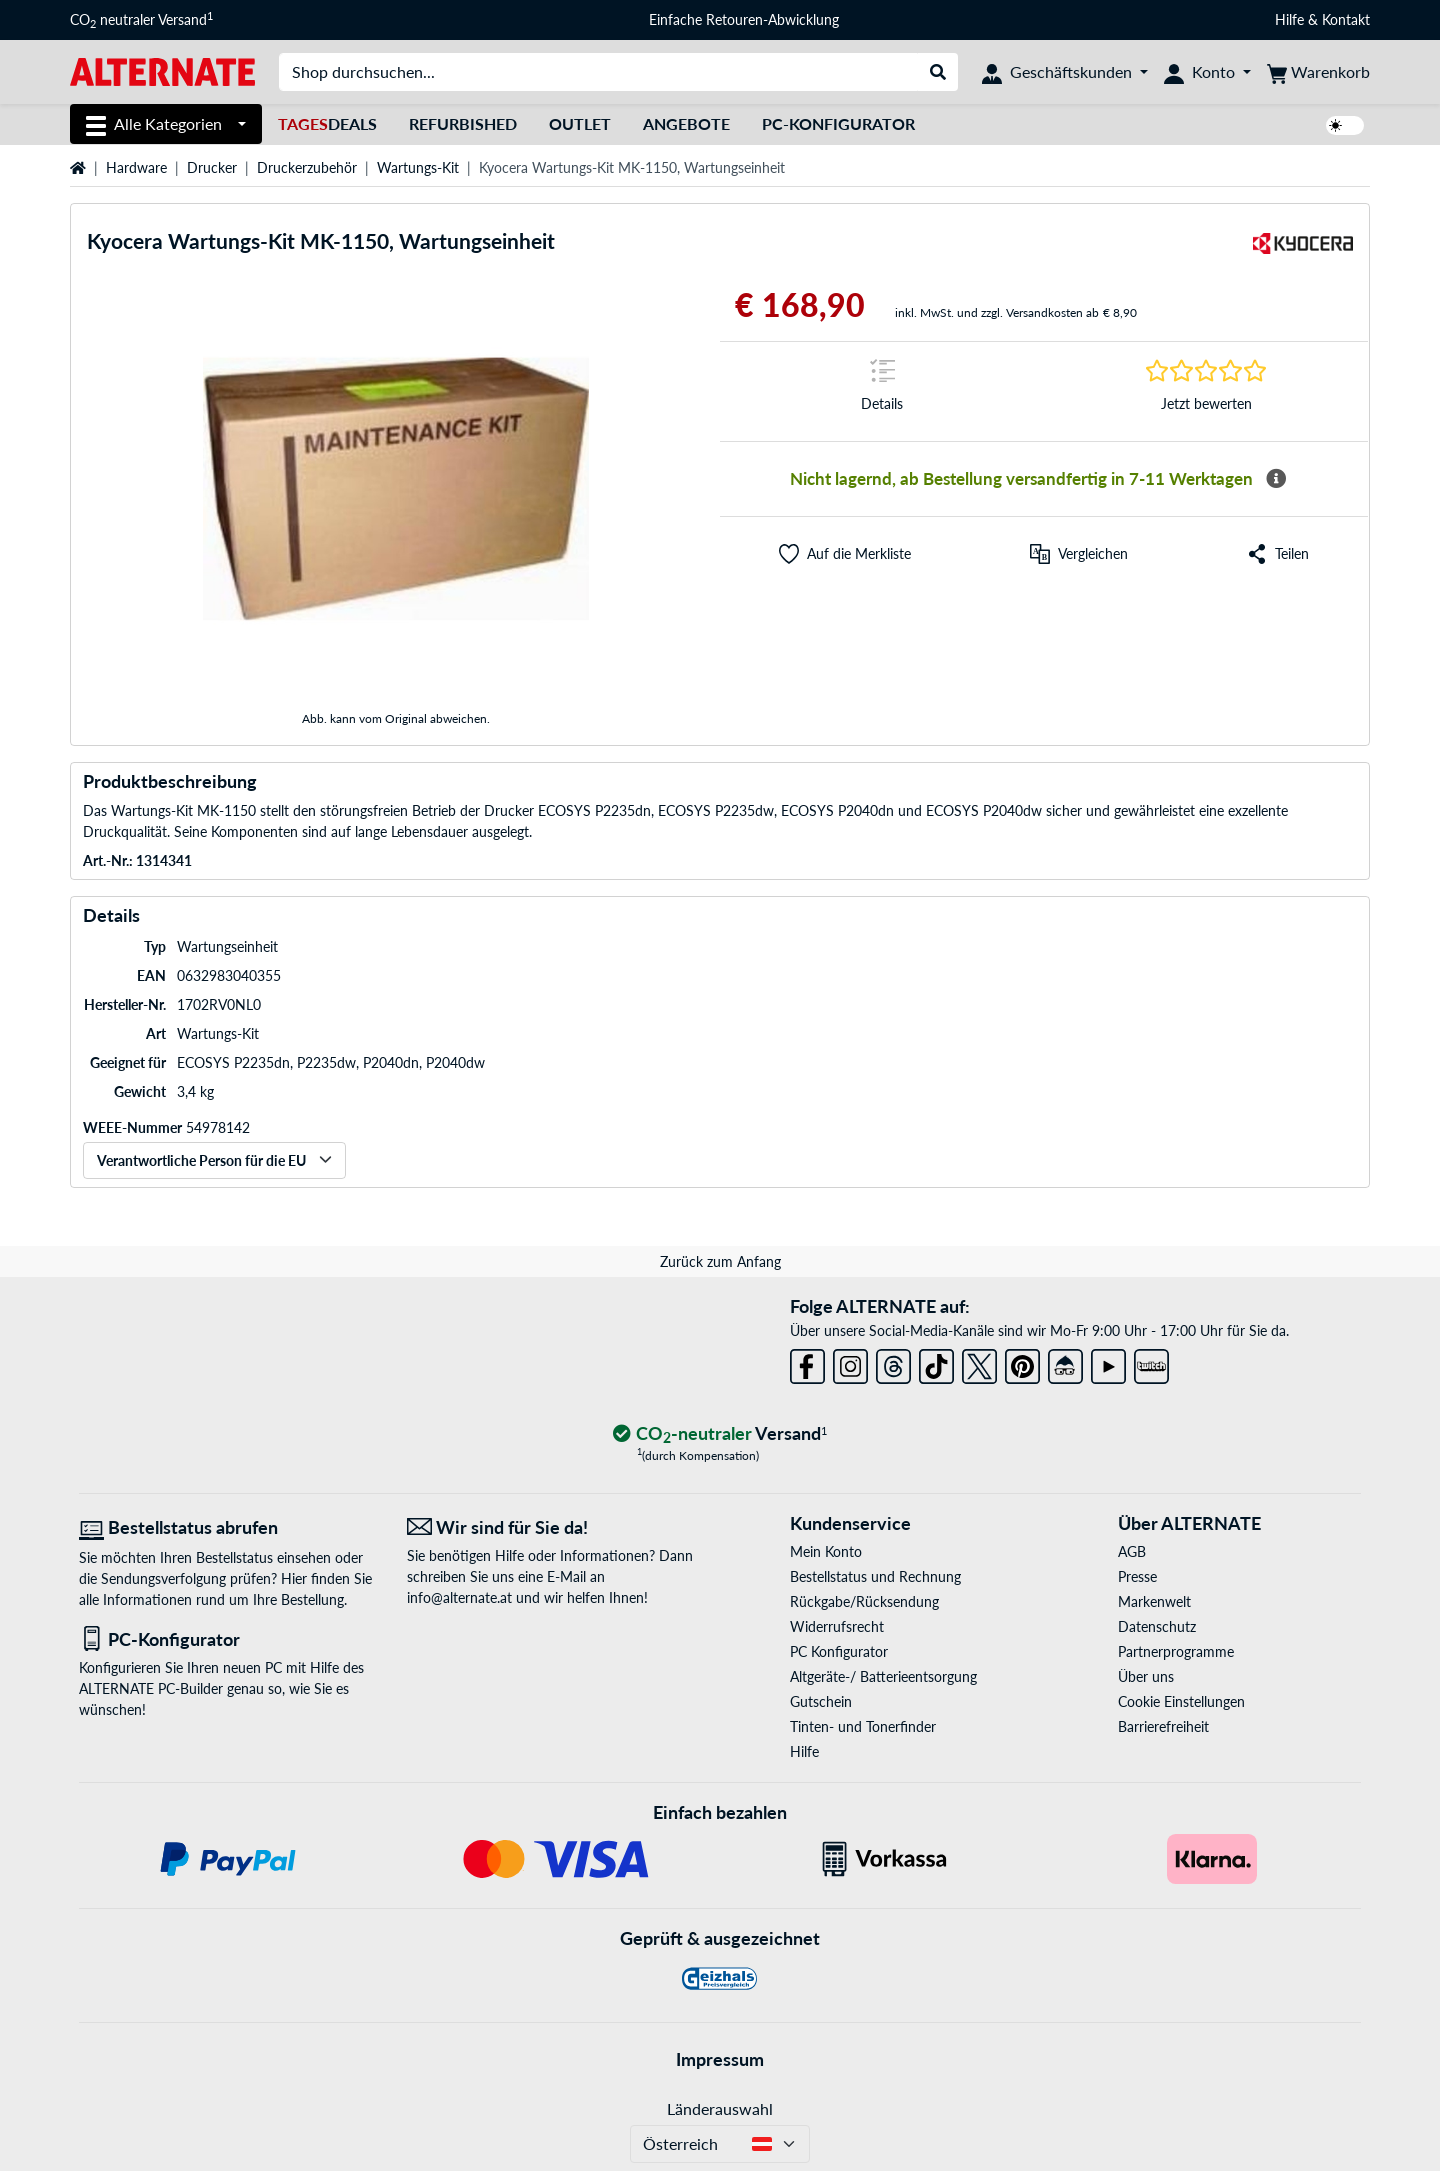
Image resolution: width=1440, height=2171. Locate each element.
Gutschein (821, 1701)
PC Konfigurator (839, 1651)
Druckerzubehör (307, 167)
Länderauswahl (720, 2108)
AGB (1132, 1551)
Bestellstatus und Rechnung (875, 1576)
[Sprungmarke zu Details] (882, 391)
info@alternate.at (459, 1597)
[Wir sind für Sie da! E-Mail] (556, 1527)
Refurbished (463, 123)
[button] (845, 554)
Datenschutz (1157, 1626)
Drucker (212, 167)
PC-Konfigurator (838, 123)
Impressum (720, 2059)
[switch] (1345, 125)
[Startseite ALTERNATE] (162, 70)
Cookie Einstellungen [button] (1181, 1701)
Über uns (1146, 1676)
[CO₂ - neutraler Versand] (720, 1434)
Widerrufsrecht (837, 1626)
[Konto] (1207, 72)
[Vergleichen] (1079, 554)
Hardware (136, 167)
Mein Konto (826, 1551)
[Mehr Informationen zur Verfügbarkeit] (1276, 479)
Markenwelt (1154, 1601)
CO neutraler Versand (141, 20)
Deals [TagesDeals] (327, 123)
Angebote (686, 123)
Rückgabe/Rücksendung (864, 1601)
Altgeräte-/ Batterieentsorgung (883, 1676)
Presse (1137, 1576)
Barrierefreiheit (1163, 1726)
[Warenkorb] (1318, 72)
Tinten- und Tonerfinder (863, 1726)
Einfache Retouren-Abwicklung (744, 19)
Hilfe (1289, 19)
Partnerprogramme (1176, 1651)
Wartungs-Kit (418, 167)
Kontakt (1346, 19)
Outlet (580, 123)
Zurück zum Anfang (720, 1261)
